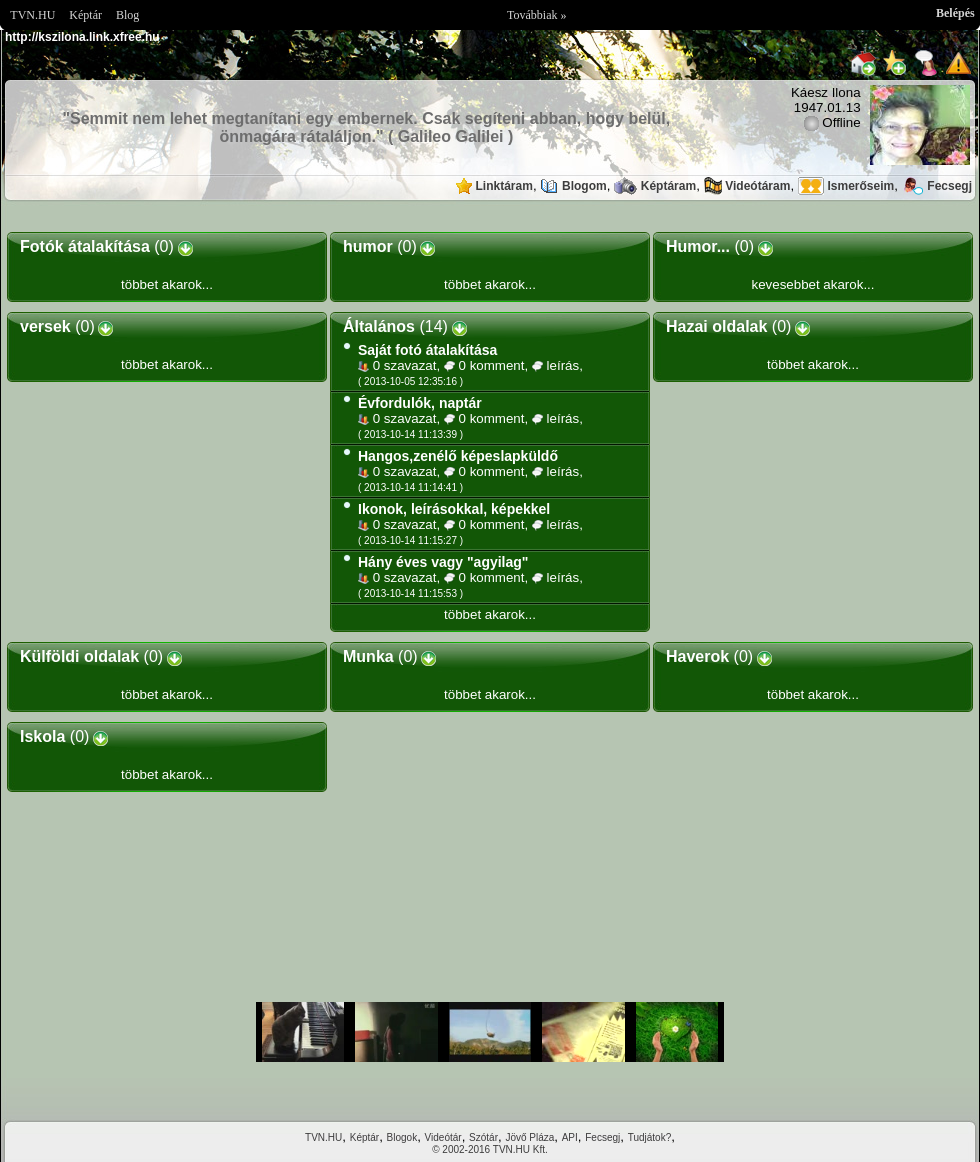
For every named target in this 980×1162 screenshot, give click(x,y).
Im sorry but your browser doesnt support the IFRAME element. (490, 1032)
